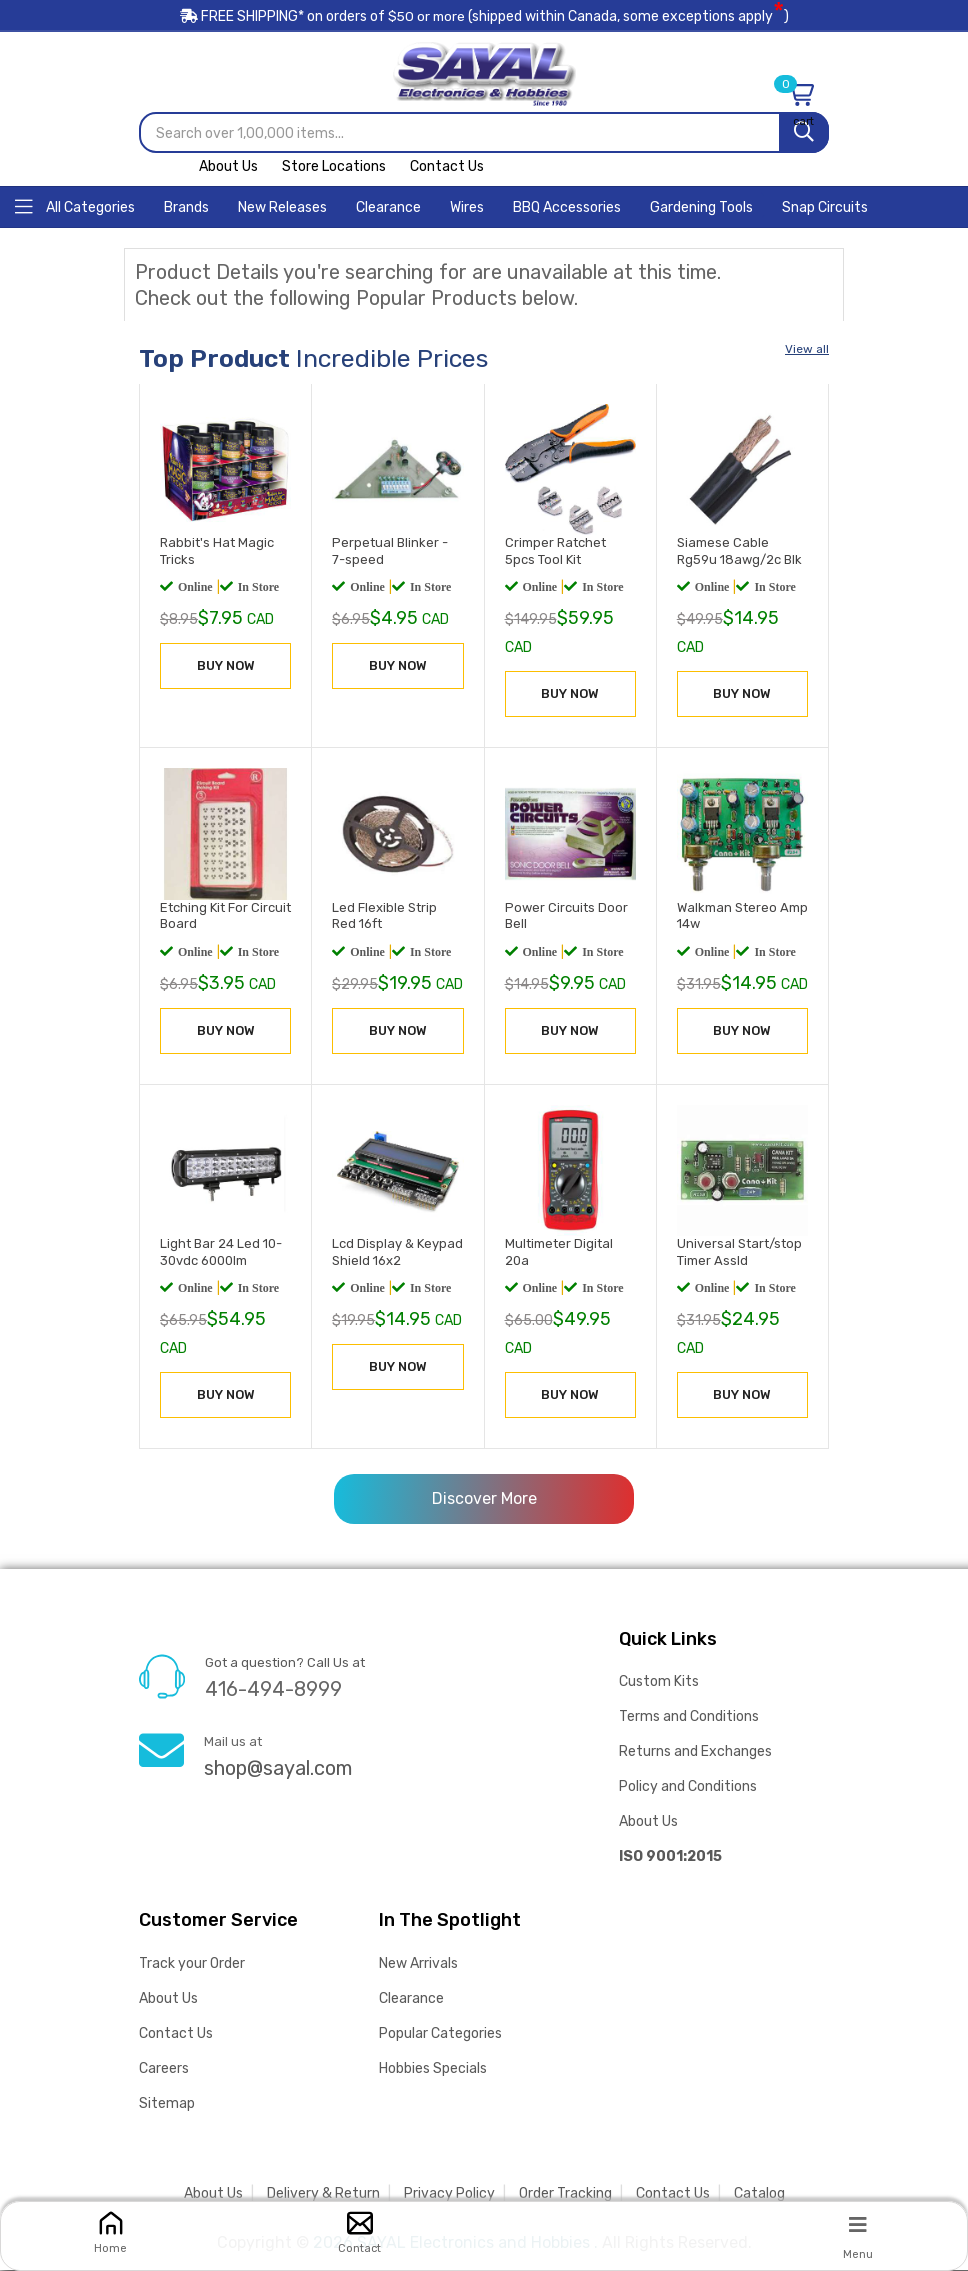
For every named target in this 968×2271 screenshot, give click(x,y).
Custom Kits (659, 1682)
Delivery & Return (323, 2194)
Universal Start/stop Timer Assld (739, 1253)
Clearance (411, 1999)
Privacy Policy (449, 2194)
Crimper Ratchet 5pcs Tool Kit (555, 552)
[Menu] (858, 2224)
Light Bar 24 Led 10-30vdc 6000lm (221, 1253)
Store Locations (334, 167)
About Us (228, 167)
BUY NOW (226, 666)
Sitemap (167, 2104)
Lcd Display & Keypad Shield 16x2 (397, 1253)
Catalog (759, 2194)
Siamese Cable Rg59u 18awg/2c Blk (739, 552)
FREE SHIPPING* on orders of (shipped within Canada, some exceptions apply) (484, 18)
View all (807, 350)
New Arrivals (418, 1964)
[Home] (75, 206)
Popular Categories (440, 2034)
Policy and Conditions (688, 1787)
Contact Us (447, 167)
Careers (164, 2069)
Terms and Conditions (689, 1717)
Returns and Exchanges (695, 1752)
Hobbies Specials (433, 2069)
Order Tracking (565, 2194)
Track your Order (192, 1964)
